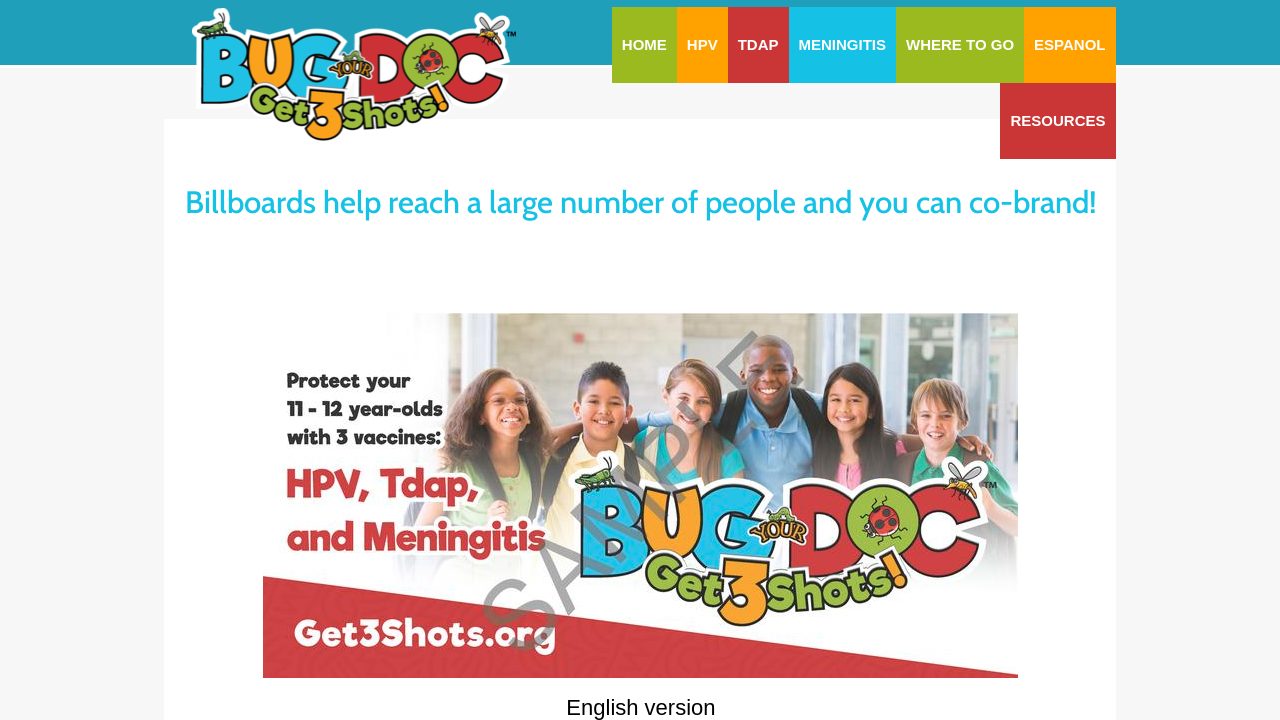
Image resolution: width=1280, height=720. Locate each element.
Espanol (1069, 44)
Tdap (758, 44)
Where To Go (960, 44)
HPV (702, 44)
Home (644, 44)
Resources (1057, 120)
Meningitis (843, 44)
